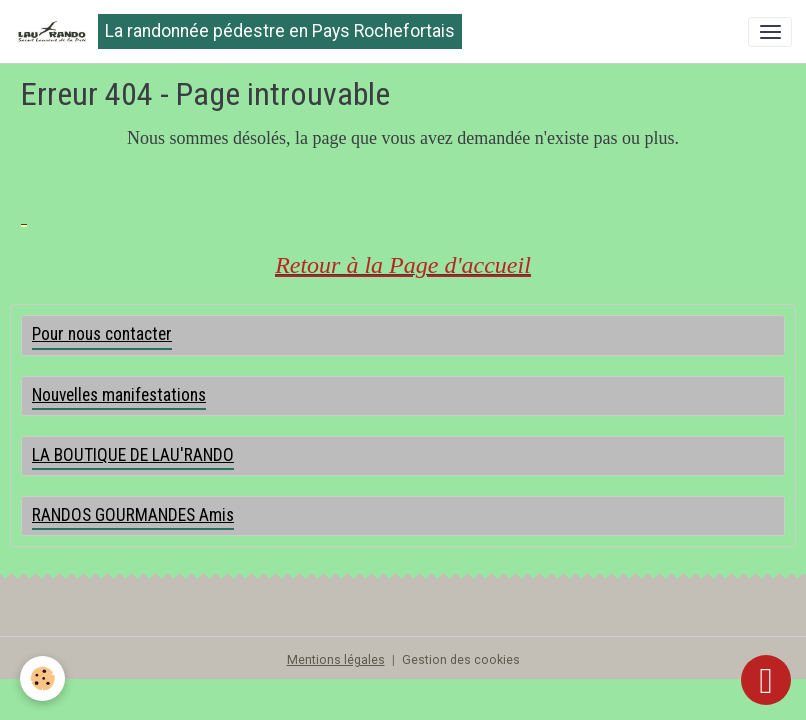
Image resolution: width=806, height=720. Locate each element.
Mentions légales (336, 660)
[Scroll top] (766, 680)
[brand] (238, 31)
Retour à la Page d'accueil (403, 265)
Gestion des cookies (461, 660)
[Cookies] (42, 678)
